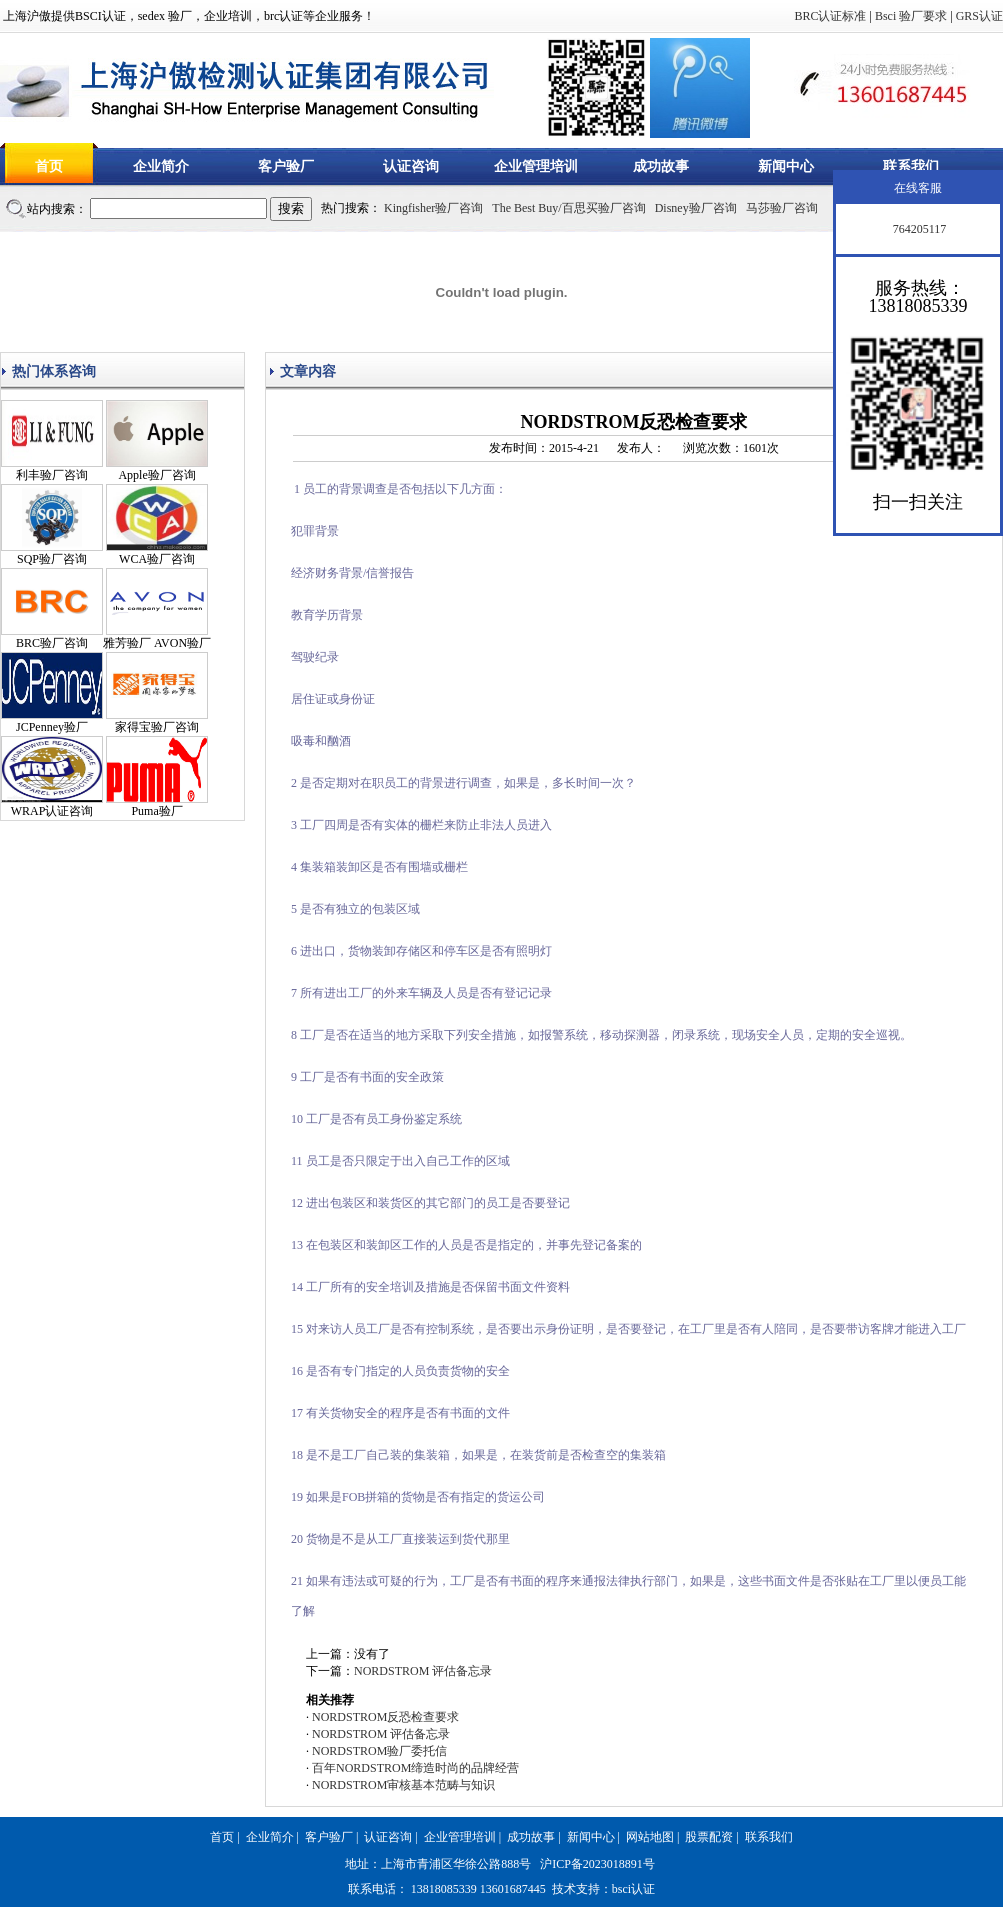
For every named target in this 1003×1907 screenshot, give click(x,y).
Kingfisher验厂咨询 (433, 208)
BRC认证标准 (830, 16)
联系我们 (911, 166)
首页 (49, 166)
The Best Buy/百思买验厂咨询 (568, 208)
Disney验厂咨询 (696, 208)
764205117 (918, 229)
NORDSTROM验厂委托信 (379, 1751)
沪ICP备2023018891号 (597, 1864)
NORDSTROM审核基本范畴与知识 (403, 1785)
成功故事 (661, 166)
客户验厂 (286, 166)
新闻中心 (786, 166)
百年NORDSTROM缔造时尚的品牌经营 (415, 1768)
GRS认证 (979, 16)
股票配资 (709, 1837)
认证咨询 (411, 166)
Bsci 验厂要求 (911, 16)
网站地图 (650, 1837)
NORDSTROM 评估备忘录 (423, 1671)
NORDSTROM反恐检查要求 (385, 1717)
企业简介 (161, 166)
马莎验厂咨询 (782, 208)
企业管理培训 (536, 166)
